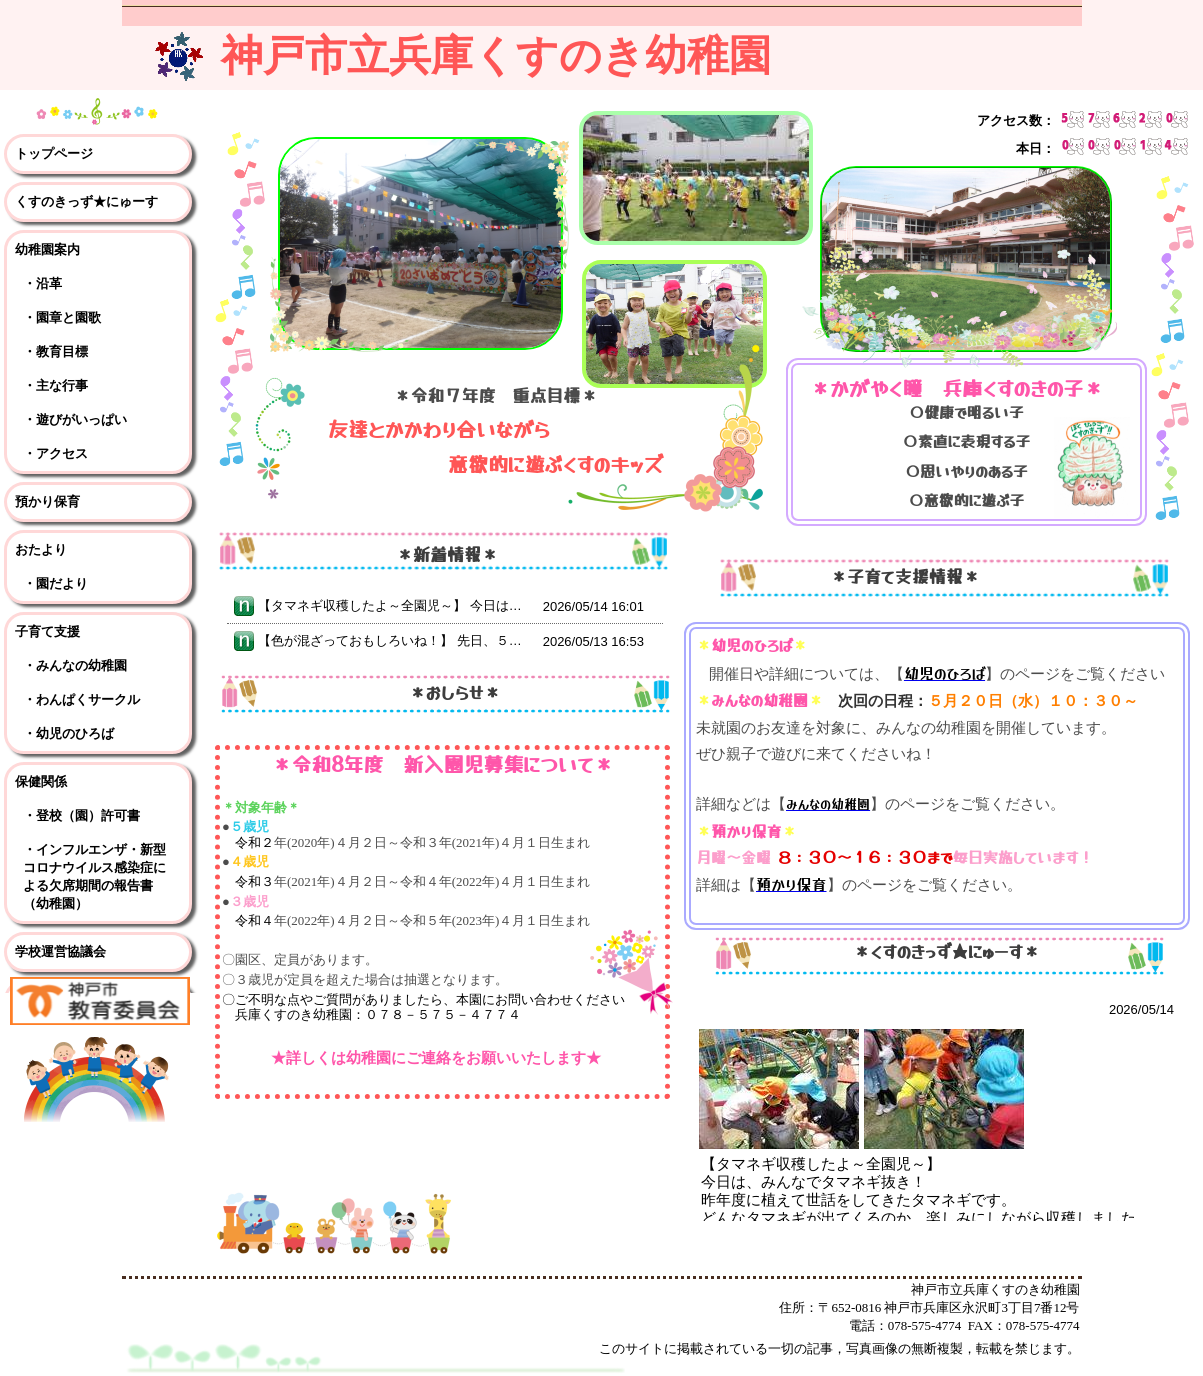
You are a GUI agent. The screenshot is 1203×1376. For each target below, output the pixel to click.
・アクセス (55, 453)
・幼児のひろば (68, 733)
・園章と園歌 (62, 317)
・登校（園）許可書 (81, 815)
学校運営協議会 (60, 951)
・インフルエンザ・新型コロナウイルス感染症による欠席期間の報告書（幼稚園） (94, 876)
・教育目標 (55, 351)
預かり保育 (47, 501)
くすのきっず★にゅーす (86, 201)
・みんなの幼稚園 (75, 665)
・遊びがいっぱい (75, 419)
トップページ (54, 153)
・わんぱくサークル (81, 699)
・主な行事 (55, 385)
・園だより (55, 583)
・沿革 (42, 283)
